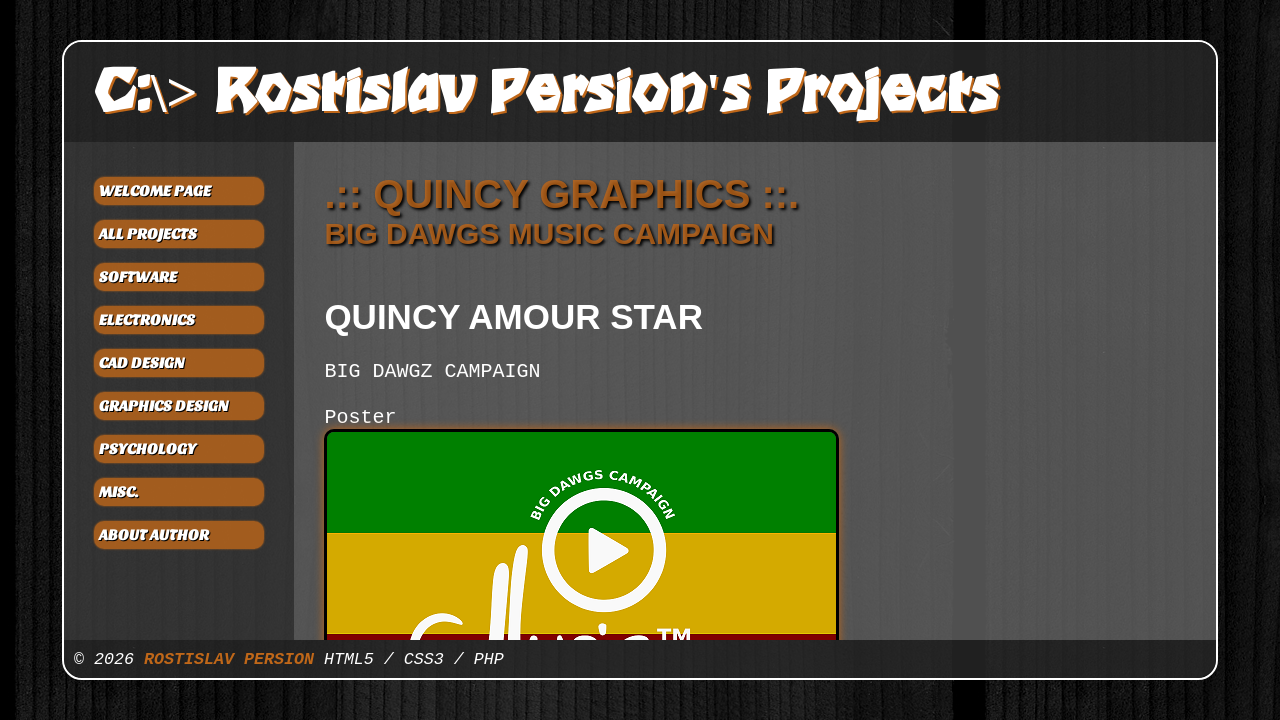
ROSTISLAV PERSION (229, 659)
